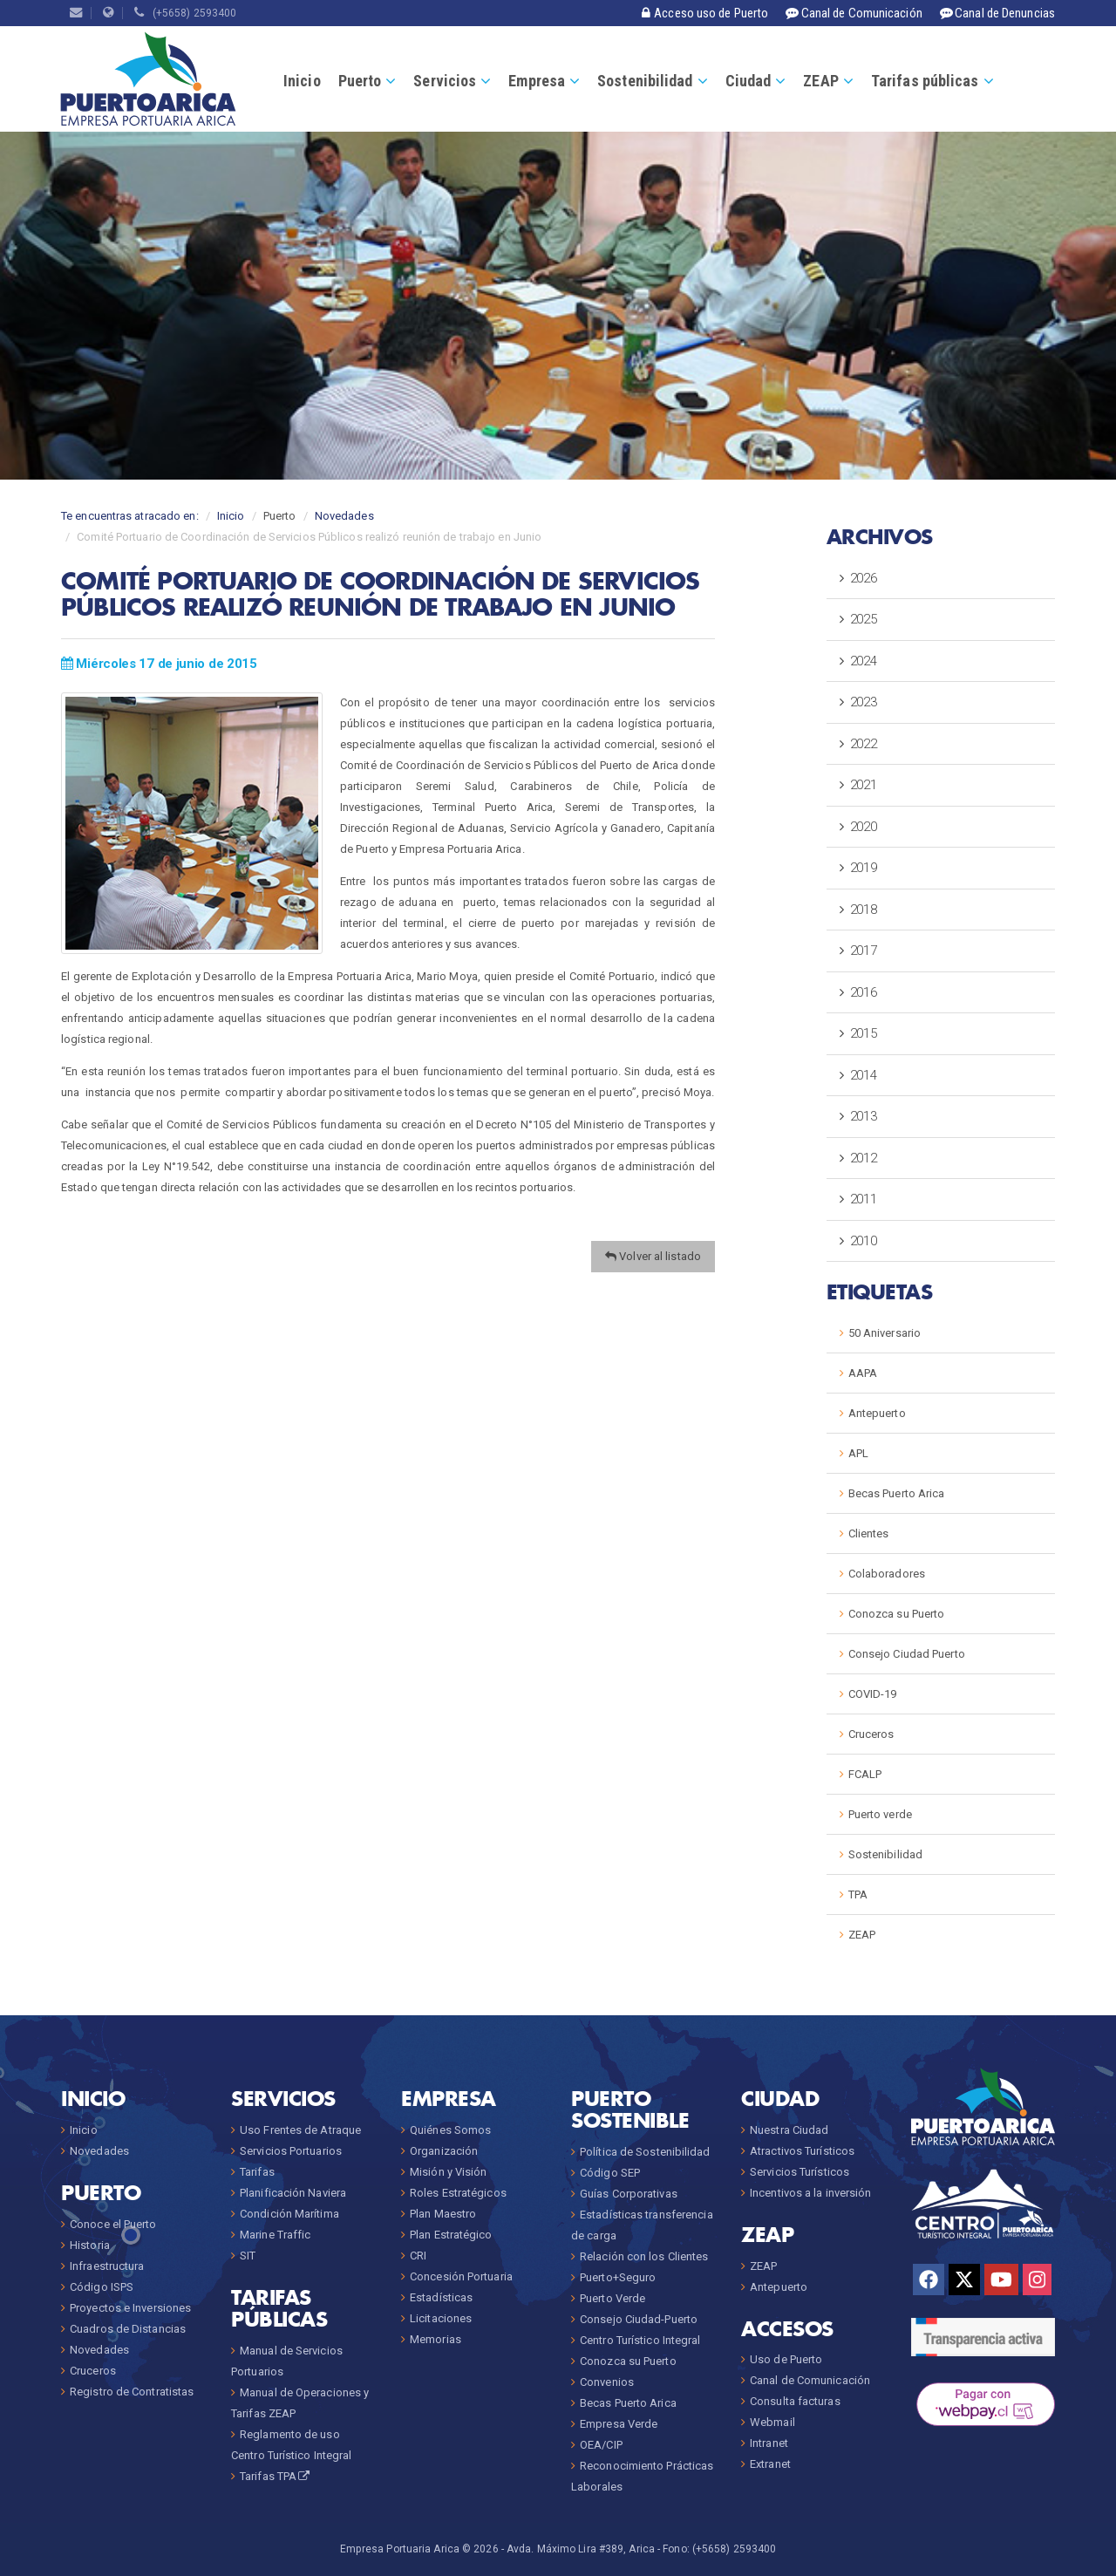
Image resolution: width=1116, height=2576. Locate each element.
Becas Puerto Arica (896, 1493)
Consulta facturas (795, 2401)
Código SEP (610, 2172)
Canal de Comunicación (810, 2380)
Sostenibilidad (644, 81)
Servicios (444, 81)
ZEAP (820, 81)
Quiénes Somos (450, 2129)
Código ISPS (101, 2286)
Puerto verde (880, 1814)
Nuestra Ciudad (789, 2129)
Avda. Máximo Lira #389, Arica (581, 2549)
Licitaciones (441, 2318)
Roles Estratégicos (458, 2192)
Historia (90, 2245)
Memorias (435, 2339)
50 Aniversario (884, 1332)
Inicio (302, 81)
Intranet (769, 2443)
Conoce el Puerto (113, 2224)
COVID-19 (872, 1693)
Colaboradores (886, 1573)
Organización (444, 2150)
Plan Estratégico (451, 2234)
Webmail (772, 2422)
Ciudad (748, 81)
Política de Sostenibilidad (645, 2151)
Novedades (344, 515)
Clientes (868, 1533)
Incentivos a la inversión (811, 2192)
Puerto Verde (612, 2298)
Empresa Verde (618, 2423)
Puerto (360, 81)
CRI (418, 2255)
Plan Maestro (443, 2213)
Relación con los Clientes (644, 2256)
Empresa (536, 81)
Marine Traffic (275, 2234)
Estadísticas (441, 2297)
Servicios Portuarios (291, 2150)
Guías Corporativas (628, 2193)
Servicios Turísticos (799, 2171)
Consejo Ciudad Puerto (906, 1653)
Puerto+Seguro (618, 2277)
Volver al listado (653, 1256)
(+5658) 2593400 (185, 13)
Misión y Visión (448, 2171)
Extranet (770, 2463)
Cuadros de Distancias (128, 2328)
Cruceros (871, 1734)
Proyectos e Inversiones (130, 2307)
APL (858, 1453)
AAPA (862, 1373)
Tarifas (257, 2171)
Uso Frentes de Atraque (300, 2129)
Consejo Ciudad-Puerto (639, 2319)
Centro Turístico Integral (640, 2340)
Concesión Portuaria (461, 2276)
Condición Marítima (289, 2213)
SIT (247, 2255)
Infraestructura (107, 2266)
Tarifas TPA (275, 2476)
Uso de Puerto (786, 2359)
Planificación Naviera (293, 2192)
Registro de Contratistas (132, 2391)
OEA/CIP (601, 2444)
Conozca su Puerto (896, 1613)
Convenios (607, 2382)
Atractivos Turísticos (802, 2150)
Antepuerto (877, 1413)
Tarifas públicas (925, 81)
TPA (858, 1894)
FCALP (865, 1774)
